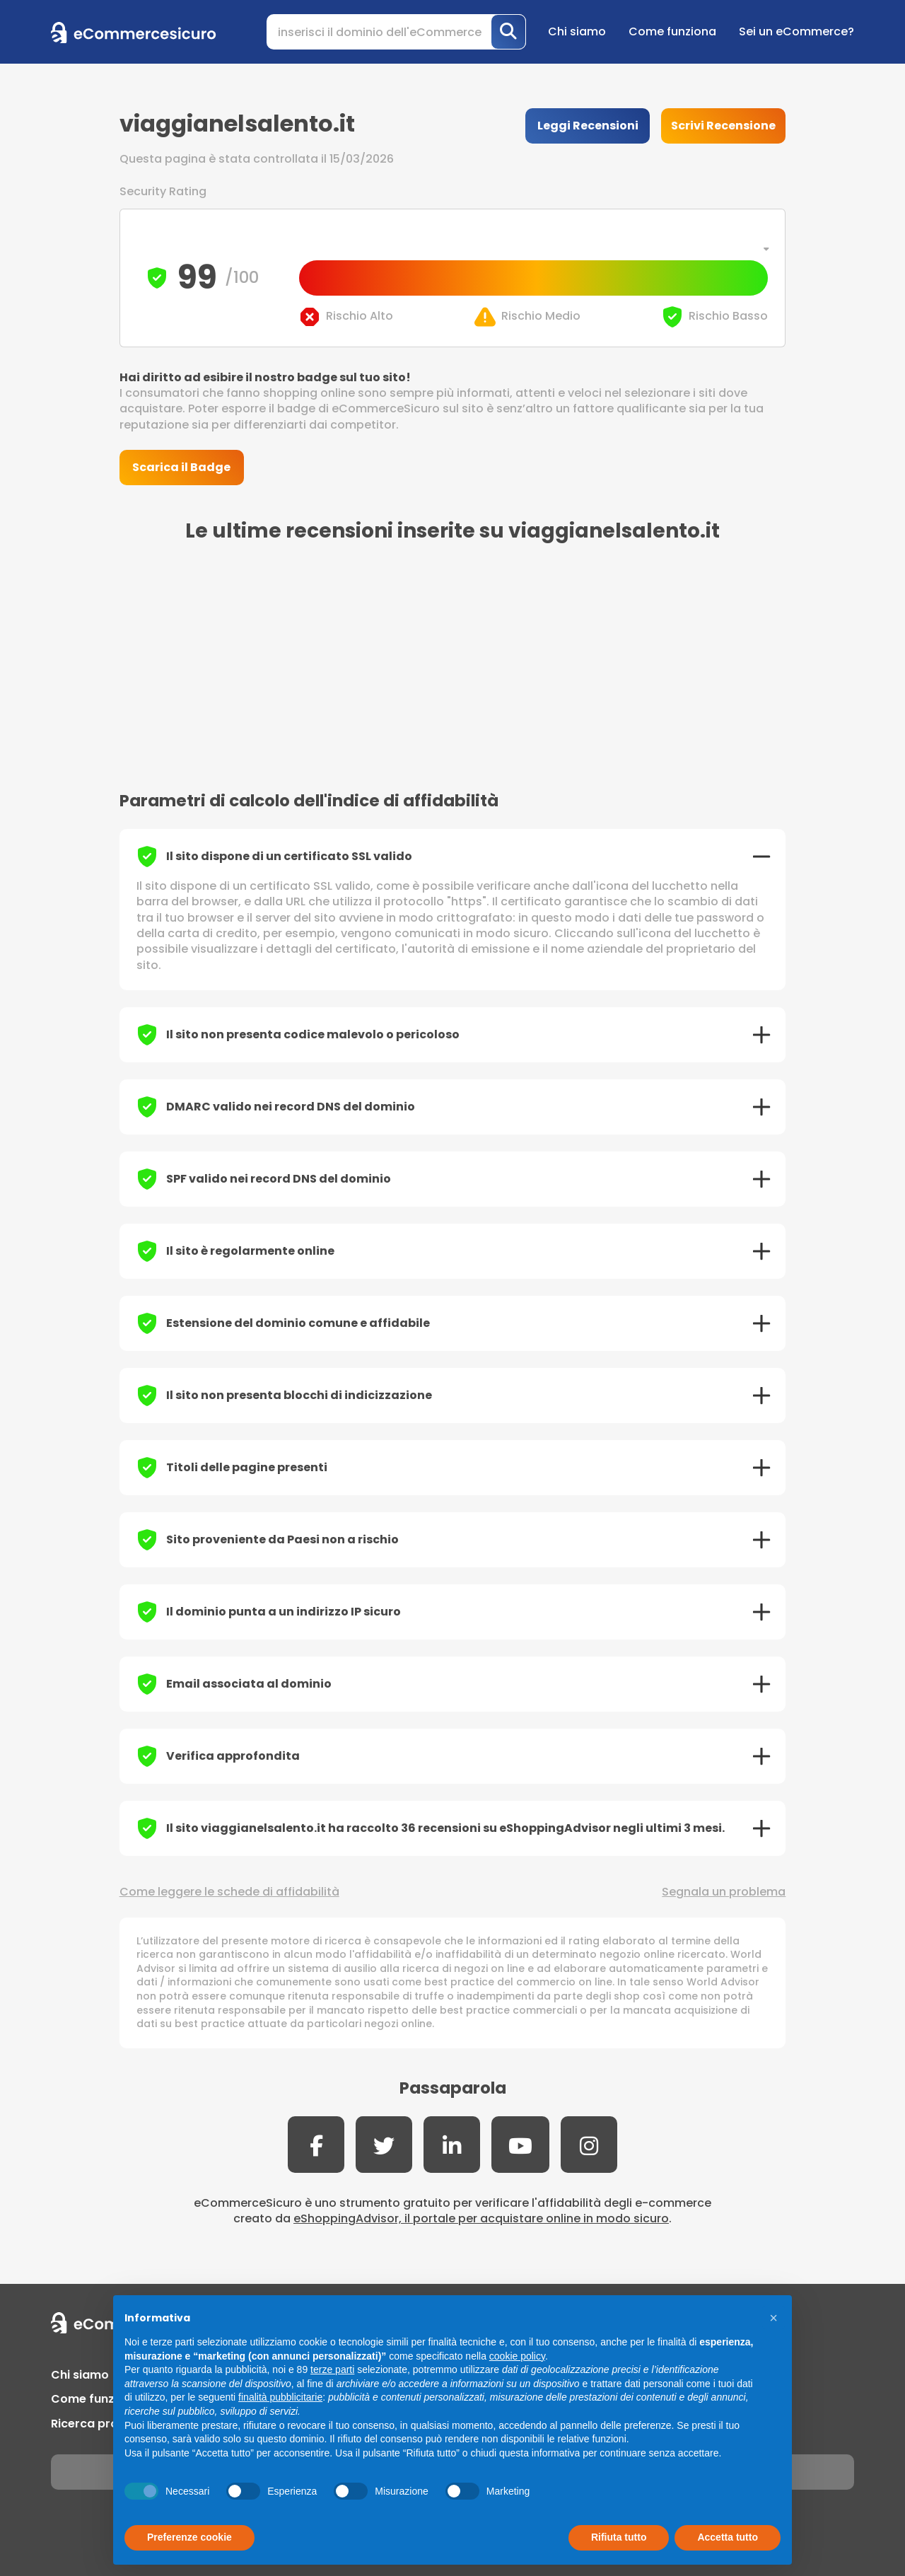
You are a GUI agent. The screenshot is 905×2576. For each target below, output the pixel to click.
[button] (773, 2318)
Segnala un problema (724, 1892)
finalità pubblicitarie (280, 2397)
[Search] (396, 32)
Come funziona (672, 31)
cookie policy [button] (517, 2356)
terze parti (332, 2369)
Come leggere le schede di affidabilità (229, 1892)
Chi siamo (577, 31)
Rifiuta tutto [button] (619, 2537)
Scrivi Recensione (723, 125)
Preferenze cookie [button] (189, 2537)
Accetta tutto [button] (727, 2537)
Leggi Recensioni (587, 125)
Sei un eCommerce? (796, 31)
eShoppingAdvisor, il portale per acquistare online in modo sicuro (481, 2218)
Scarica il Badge (181, 467)
